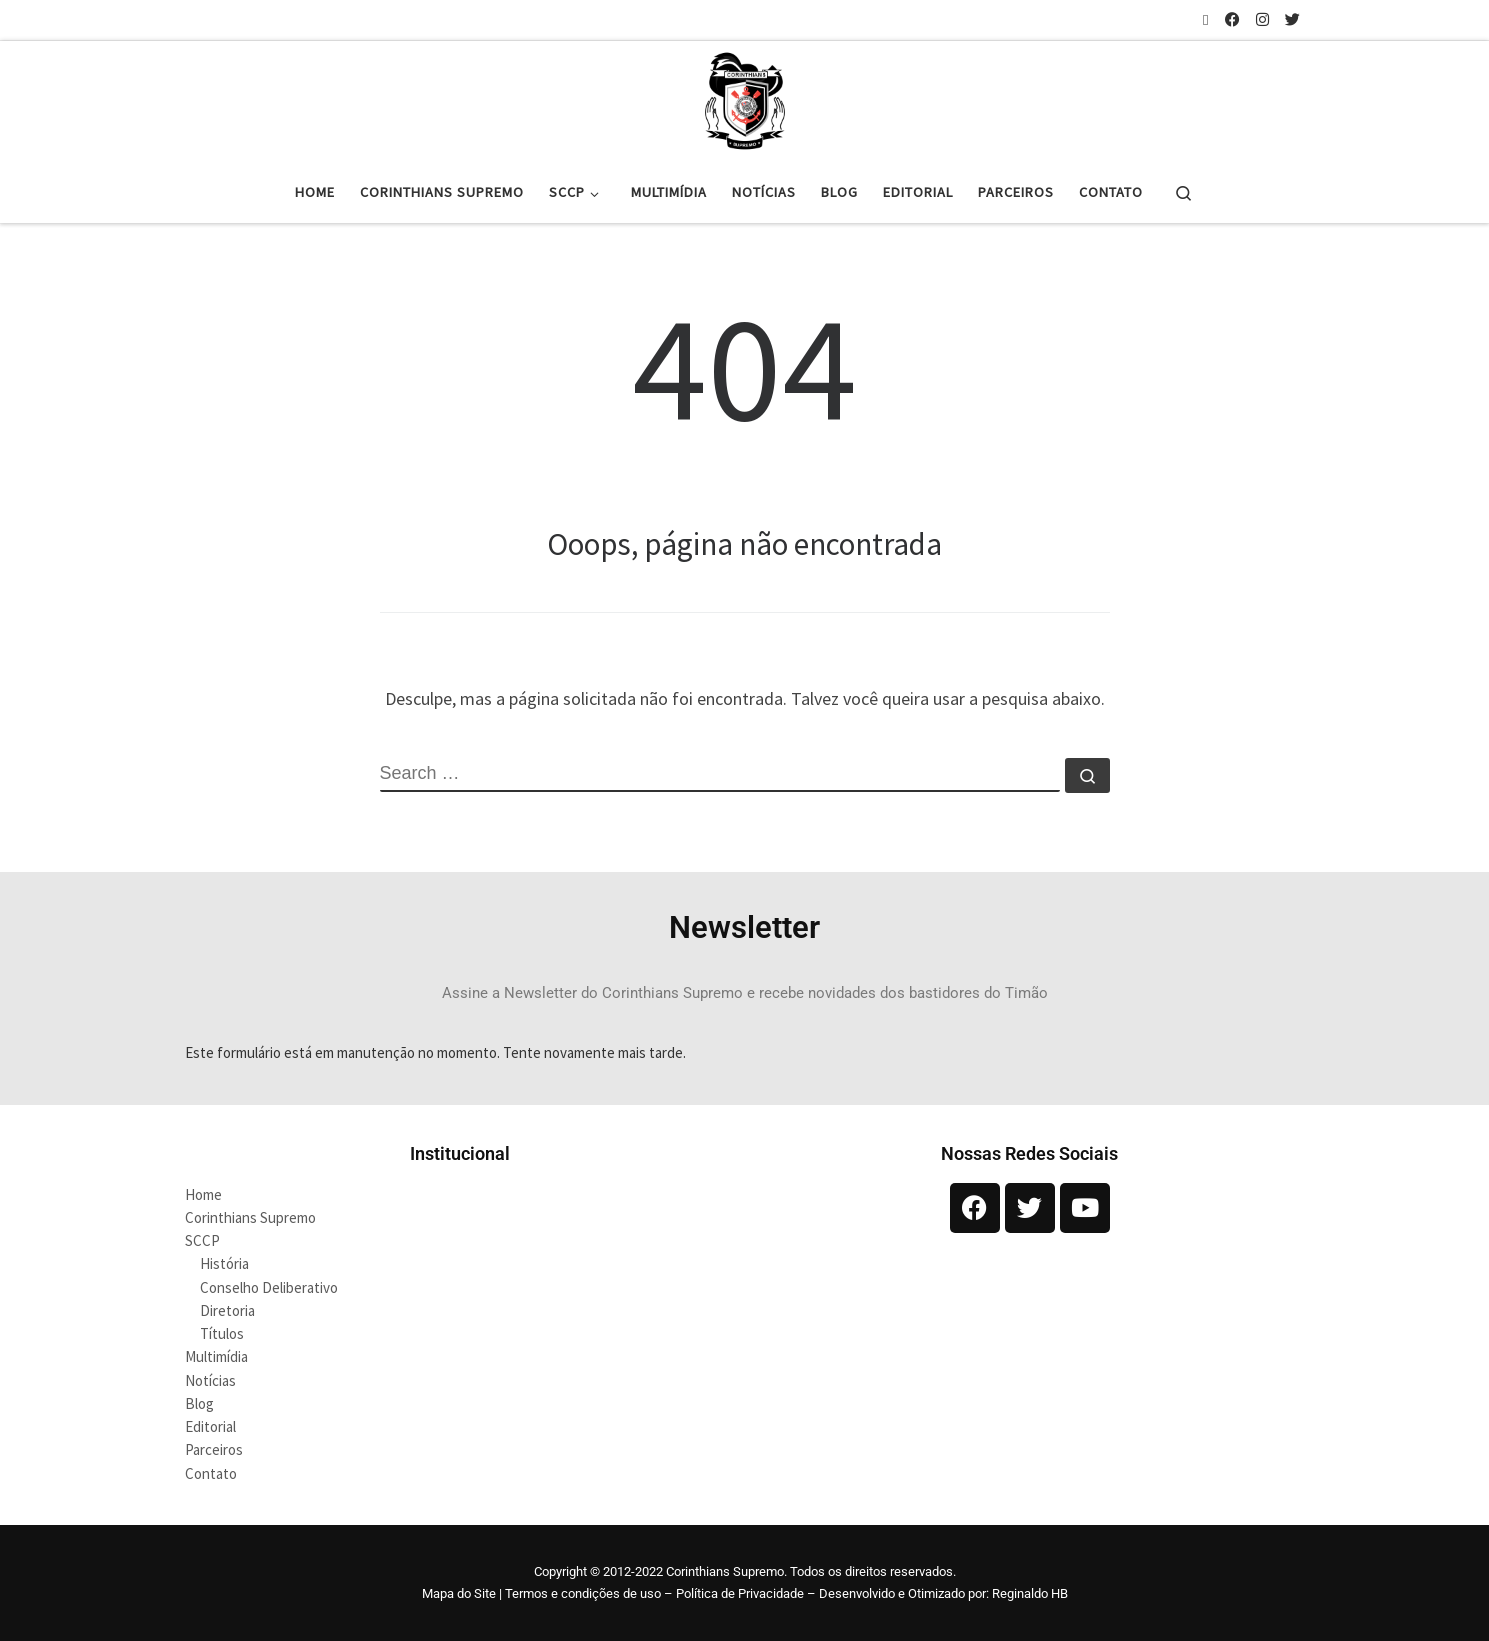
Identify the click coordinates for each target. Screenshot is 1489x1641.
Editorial (210, 1426)
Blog (199, 1403)
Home (203, 1194)
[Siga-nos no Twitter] (1292, 19)
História (224, 1263)
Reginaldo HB (1030, 1593)
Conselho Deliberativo (269, 1287)
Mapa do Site (459, 1593)
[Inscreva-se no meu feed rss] (1205, 19)
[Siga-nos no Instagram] (1262, 19)
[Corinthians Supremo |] (745, 98)
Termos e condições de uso (583, 1593)
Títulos (222, 1333)
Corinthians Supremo (250, 1217)
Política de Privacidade (740, 1593)
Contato (211, 1473)
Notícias (210, 1380)
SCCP (202, 1240)
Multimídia (216, 1356)
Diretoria (227, 1310)
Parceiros (214, 1449)
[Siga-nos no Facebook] (1232, 19)
